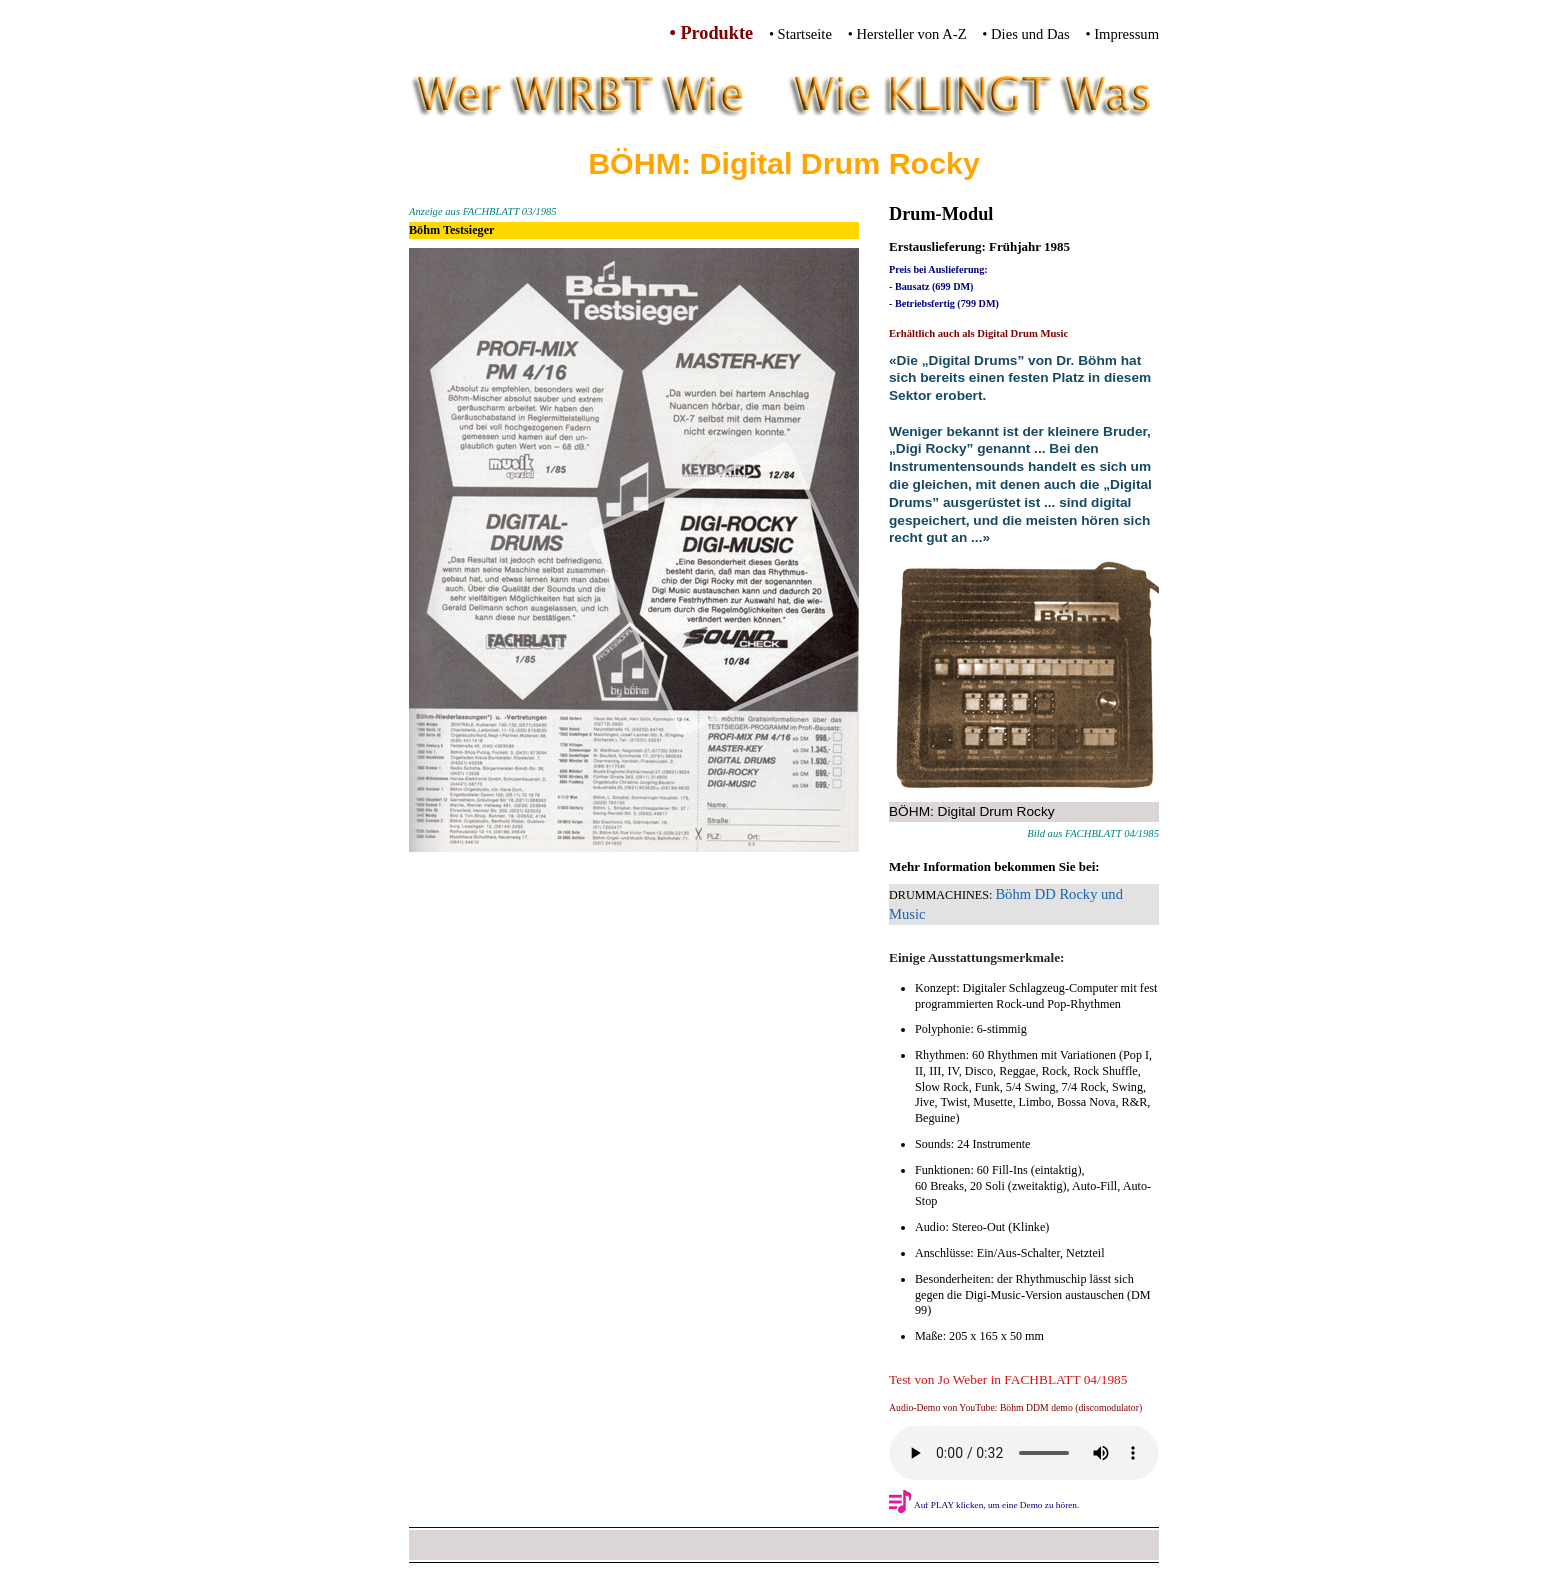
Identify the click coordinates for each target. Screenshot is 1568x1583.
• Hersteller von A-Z (907, 34)
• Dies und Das (1025, 34)
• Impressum (1122, 34)
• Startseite (800, 34)
